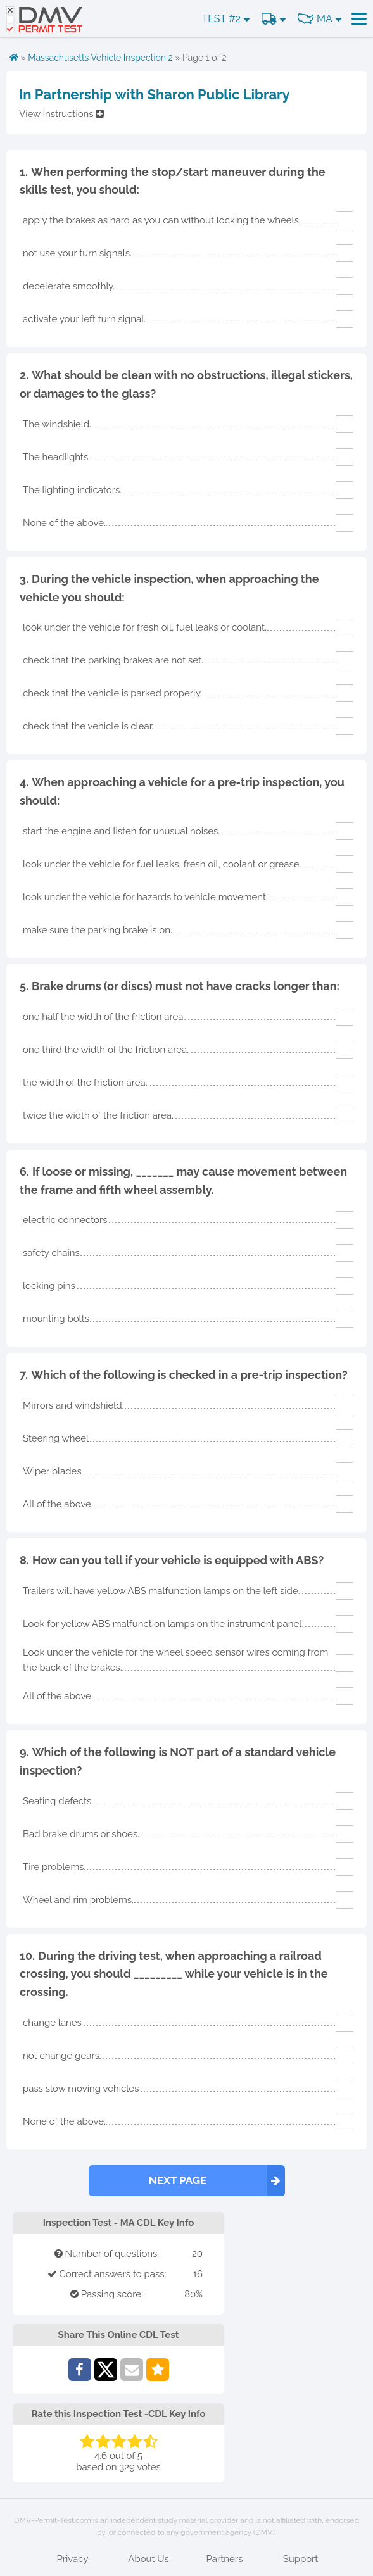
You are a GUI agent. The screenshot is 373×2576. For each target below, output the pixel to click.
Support (301, 2559)
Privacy (72, 2559)
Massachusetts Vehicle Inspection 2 (100, 58)
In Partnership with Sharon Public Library (154, 94)
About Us (148, 2559)
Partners (224, 2559)
